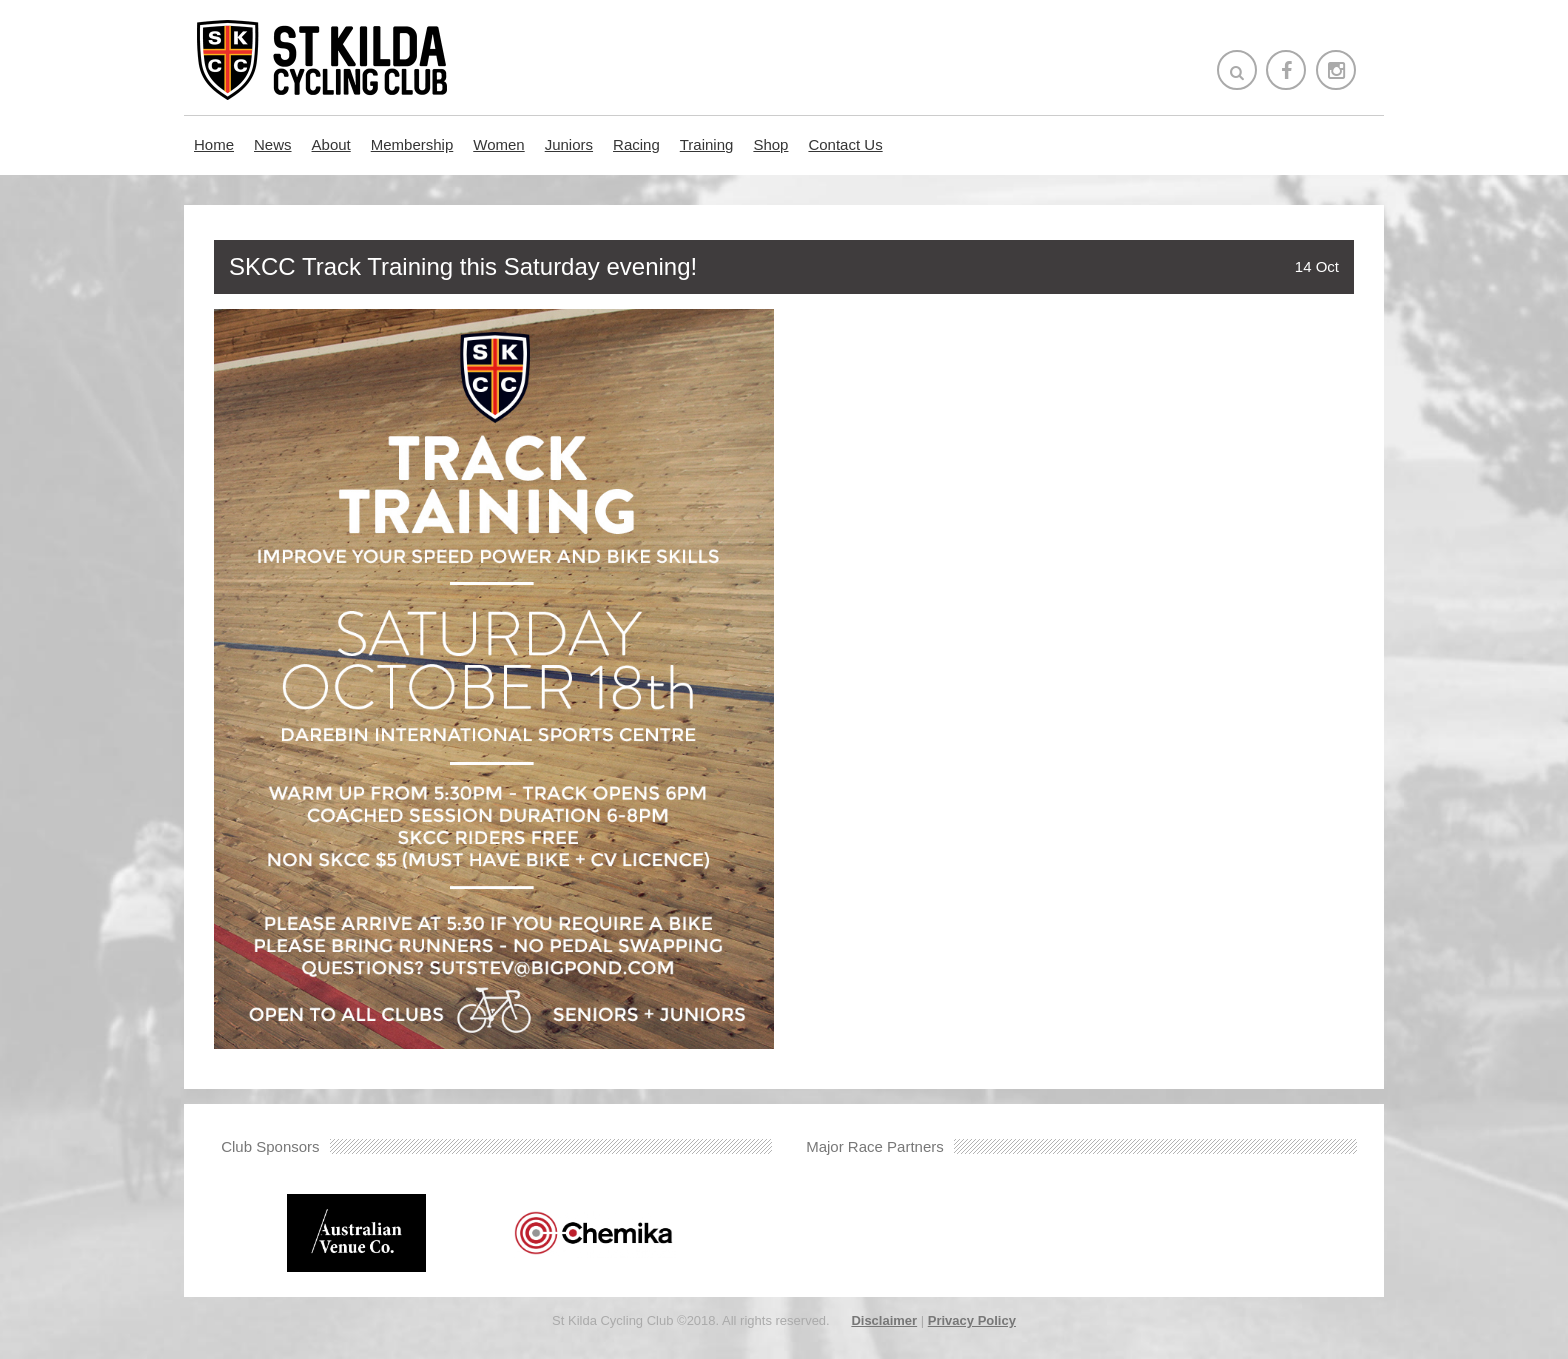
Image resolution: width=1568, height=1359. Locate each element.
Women (498, 144)
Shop (770, 144)
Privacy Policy (972, 1320)
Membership (412, 144)
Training (707, 144)
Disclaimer (884, 1320)
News (273, 144)
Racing (636, 144)
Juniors (569, 144)
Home (214, 144)
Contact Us (845, 144)
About (331, 144)
